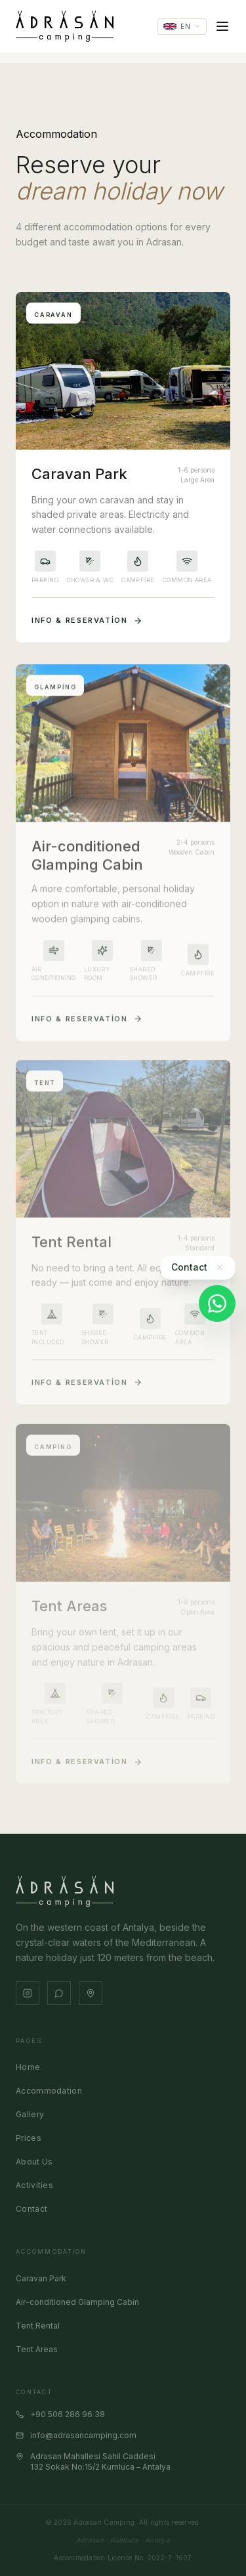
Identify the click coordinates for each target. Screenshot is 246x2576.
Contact (31, 2209)
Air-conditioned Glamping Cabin (77, 2302)
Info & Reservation (86, 620)
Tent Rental (38, 2326)
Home (28, 2067)
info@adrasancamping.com (76, 2435)
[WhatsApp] (217, 1303)
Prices (28, 2138)
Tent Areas (37, 2349)
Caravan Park (41, 2278)
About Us (34, 2161)
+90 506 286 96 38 (60, 2414)
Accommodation (49, 2091)
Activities (34, 2185)
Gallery (30, 2114)
